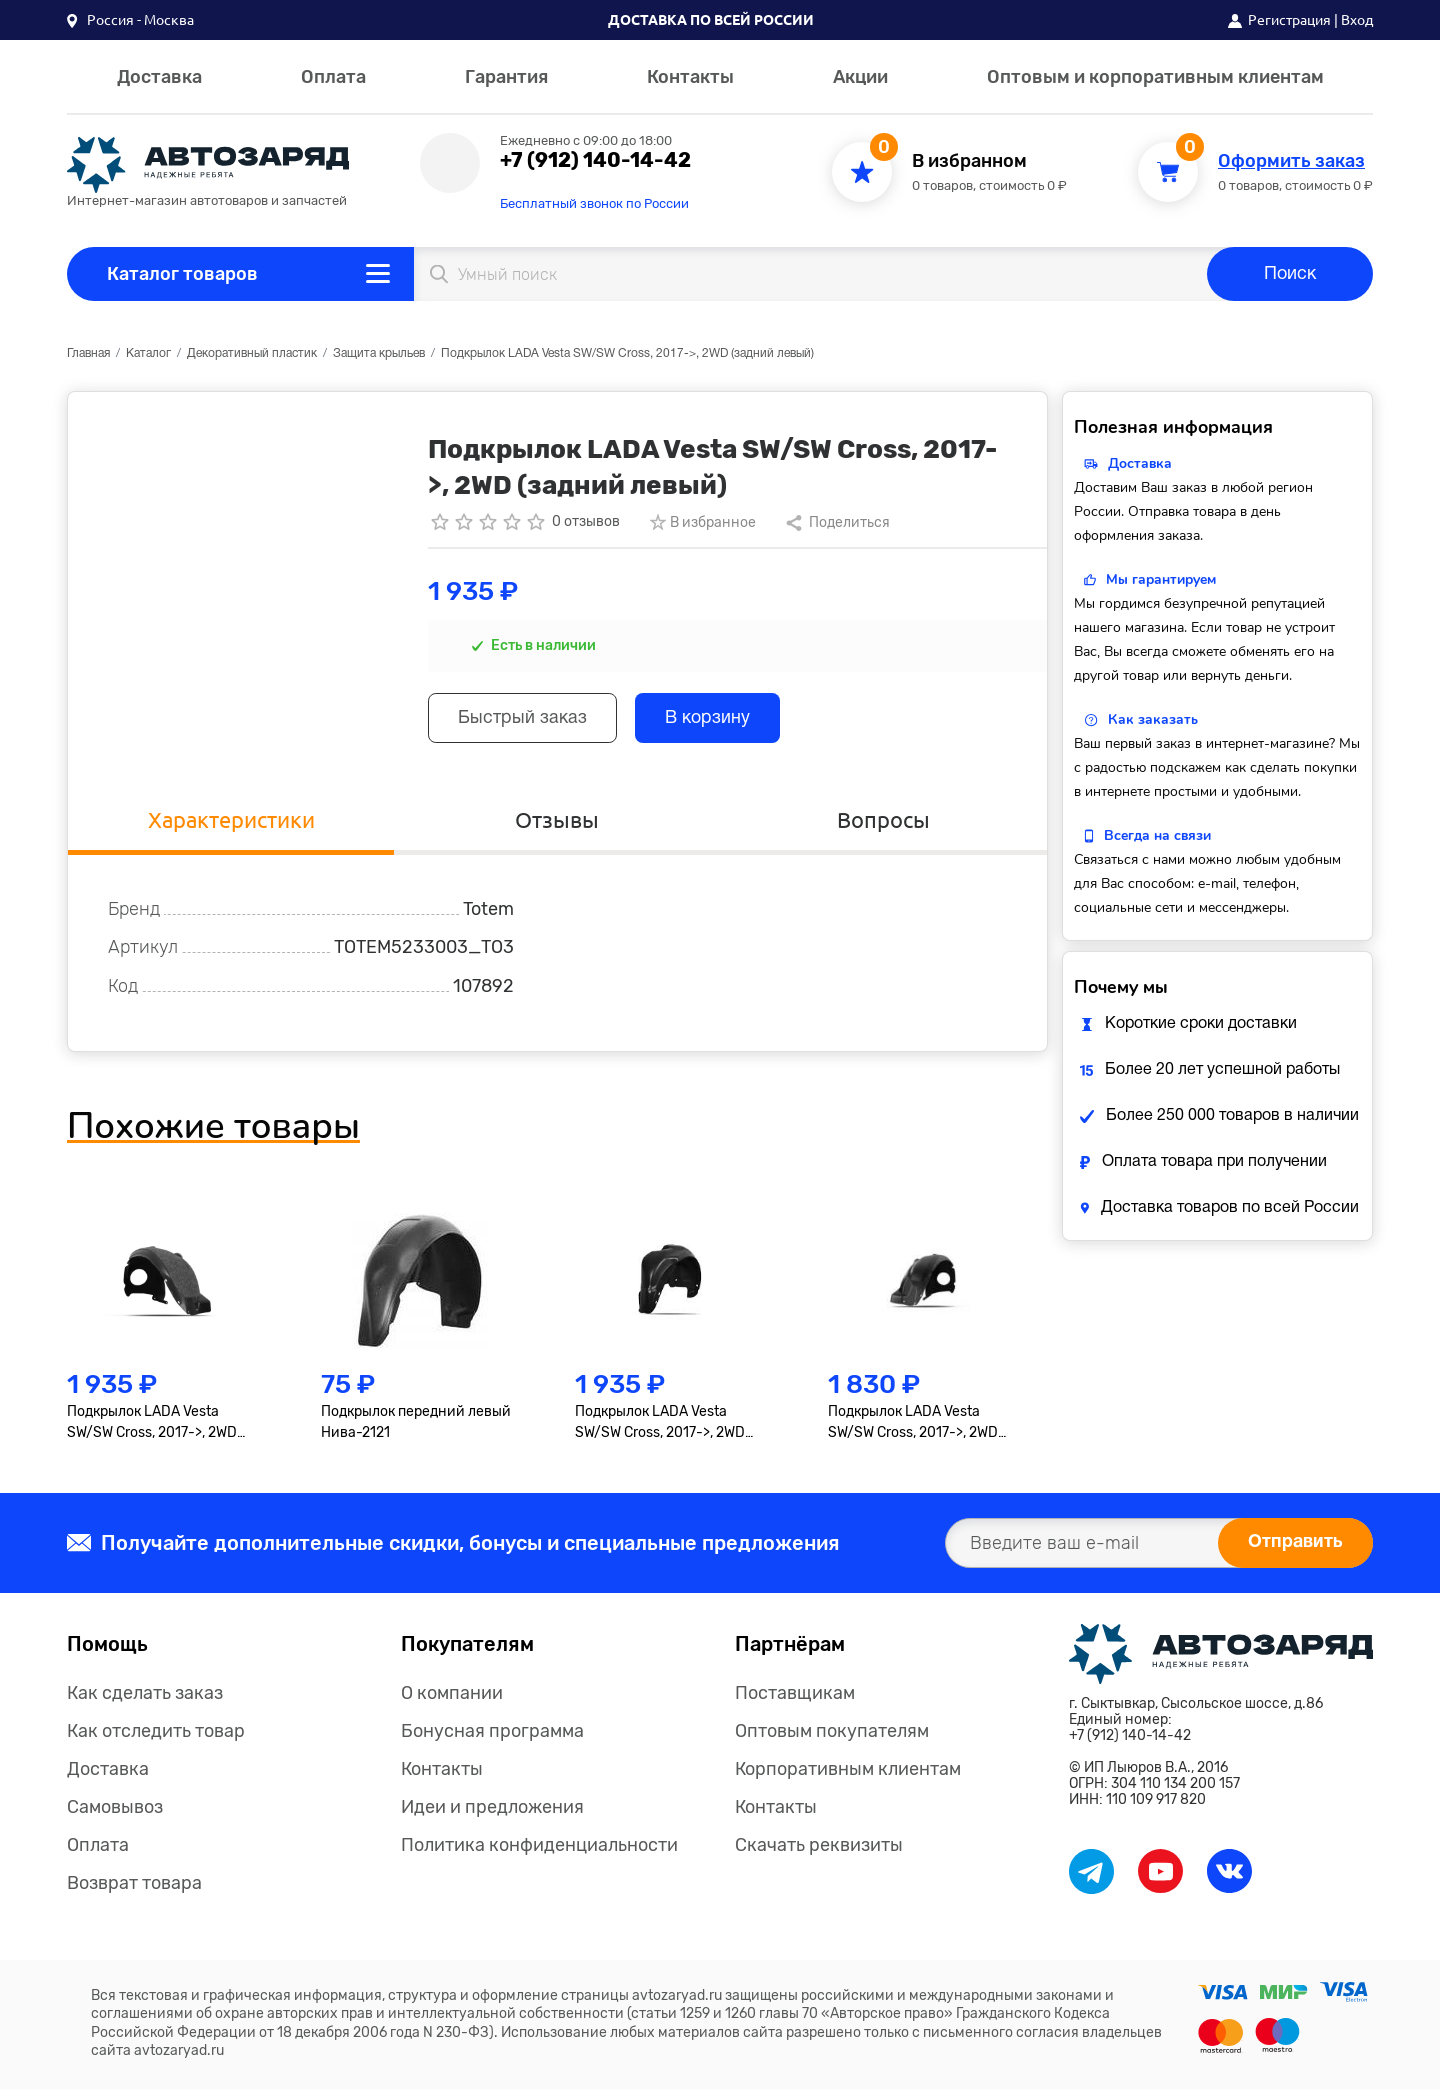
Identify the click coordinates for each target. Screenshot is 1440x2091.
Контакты (690, 77)
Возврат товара (134, 1885)
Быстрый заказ (523, 719)
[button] (130, 20)
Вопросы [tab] (883, 820)
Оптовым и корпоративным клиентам (1155, 77)
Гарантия (506, 77)
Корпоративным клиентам (848, 1771)
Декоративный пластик (252, 353)
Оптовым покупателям (832, 1733)
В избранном (969, 161)
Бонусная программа (492, 1733)
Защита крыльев (379, 353)
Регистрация (1289, 20)
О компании (452, 1695)
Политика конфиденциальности (539, 1847)
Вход (1357, 20)
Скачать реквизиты (819, 1847)
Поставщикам (795, 1695)
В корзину (710, 719)
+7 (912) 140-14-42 (595, 160)
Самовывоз (115, 1809)
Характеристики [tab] (231, 820)
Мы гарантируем (1161, 579)
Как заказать (1153, 719)
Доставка (159, 77)
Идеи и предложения (492, 1809)
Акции (860, 77)
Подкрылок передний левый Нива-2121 (416, 1424)
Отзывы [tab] (557, 820)
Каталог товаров (182, 274)
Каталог (148, 353)
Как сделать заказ (145, 1695)
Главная (88, 353)
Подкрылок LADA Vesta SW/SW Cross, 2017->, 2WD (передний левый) (152, 1425)
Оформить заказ (1291, 161)
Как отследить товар (156, 1733)
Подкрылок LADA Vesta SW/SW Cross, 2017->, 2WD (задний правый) (660, 1425)
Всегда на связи (1157, 835)
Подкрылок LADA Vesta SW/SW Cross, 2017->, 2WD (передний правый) (913, 1425)
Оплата (333, 77)
